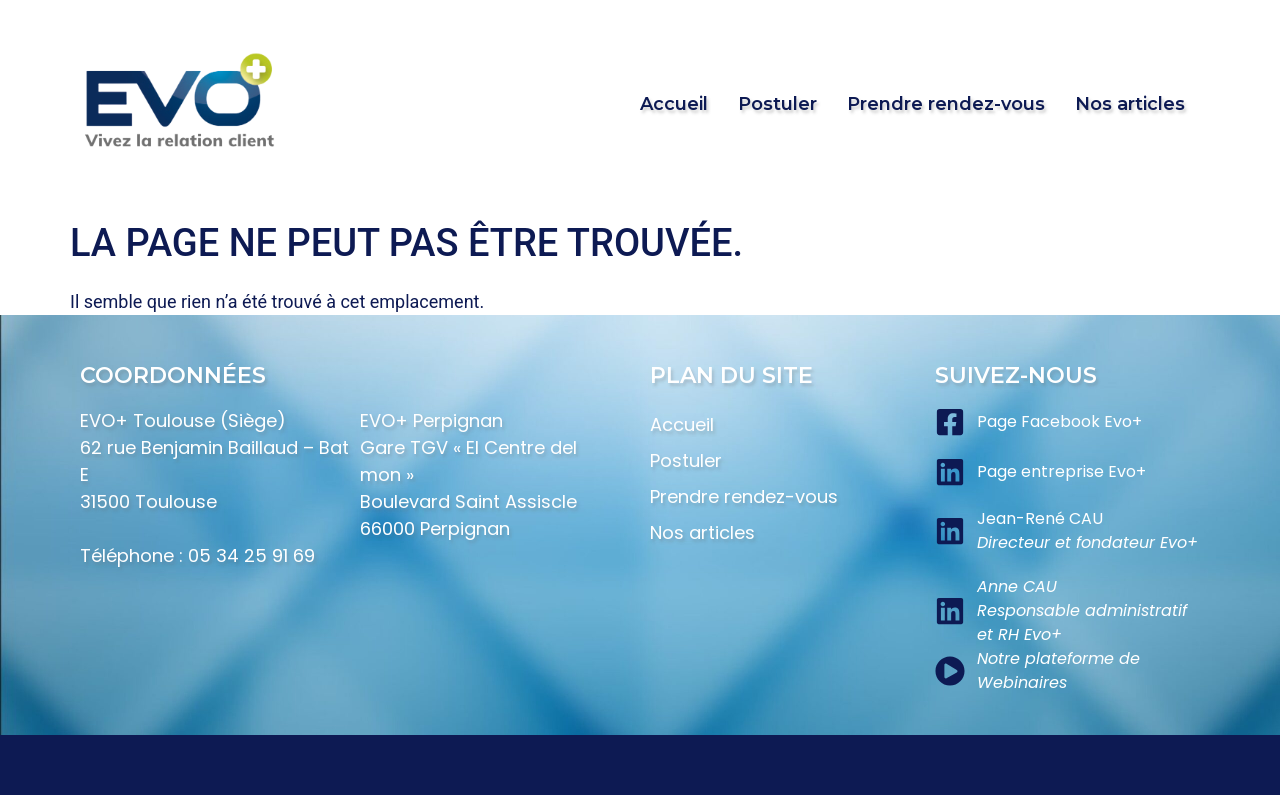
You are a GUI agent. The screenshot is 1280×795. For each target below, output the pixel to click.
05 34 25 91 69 (251, 555)
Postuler (777, 104)
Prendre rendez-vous (946, 104)
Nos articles (1130, 104)
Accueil (674, 104)
